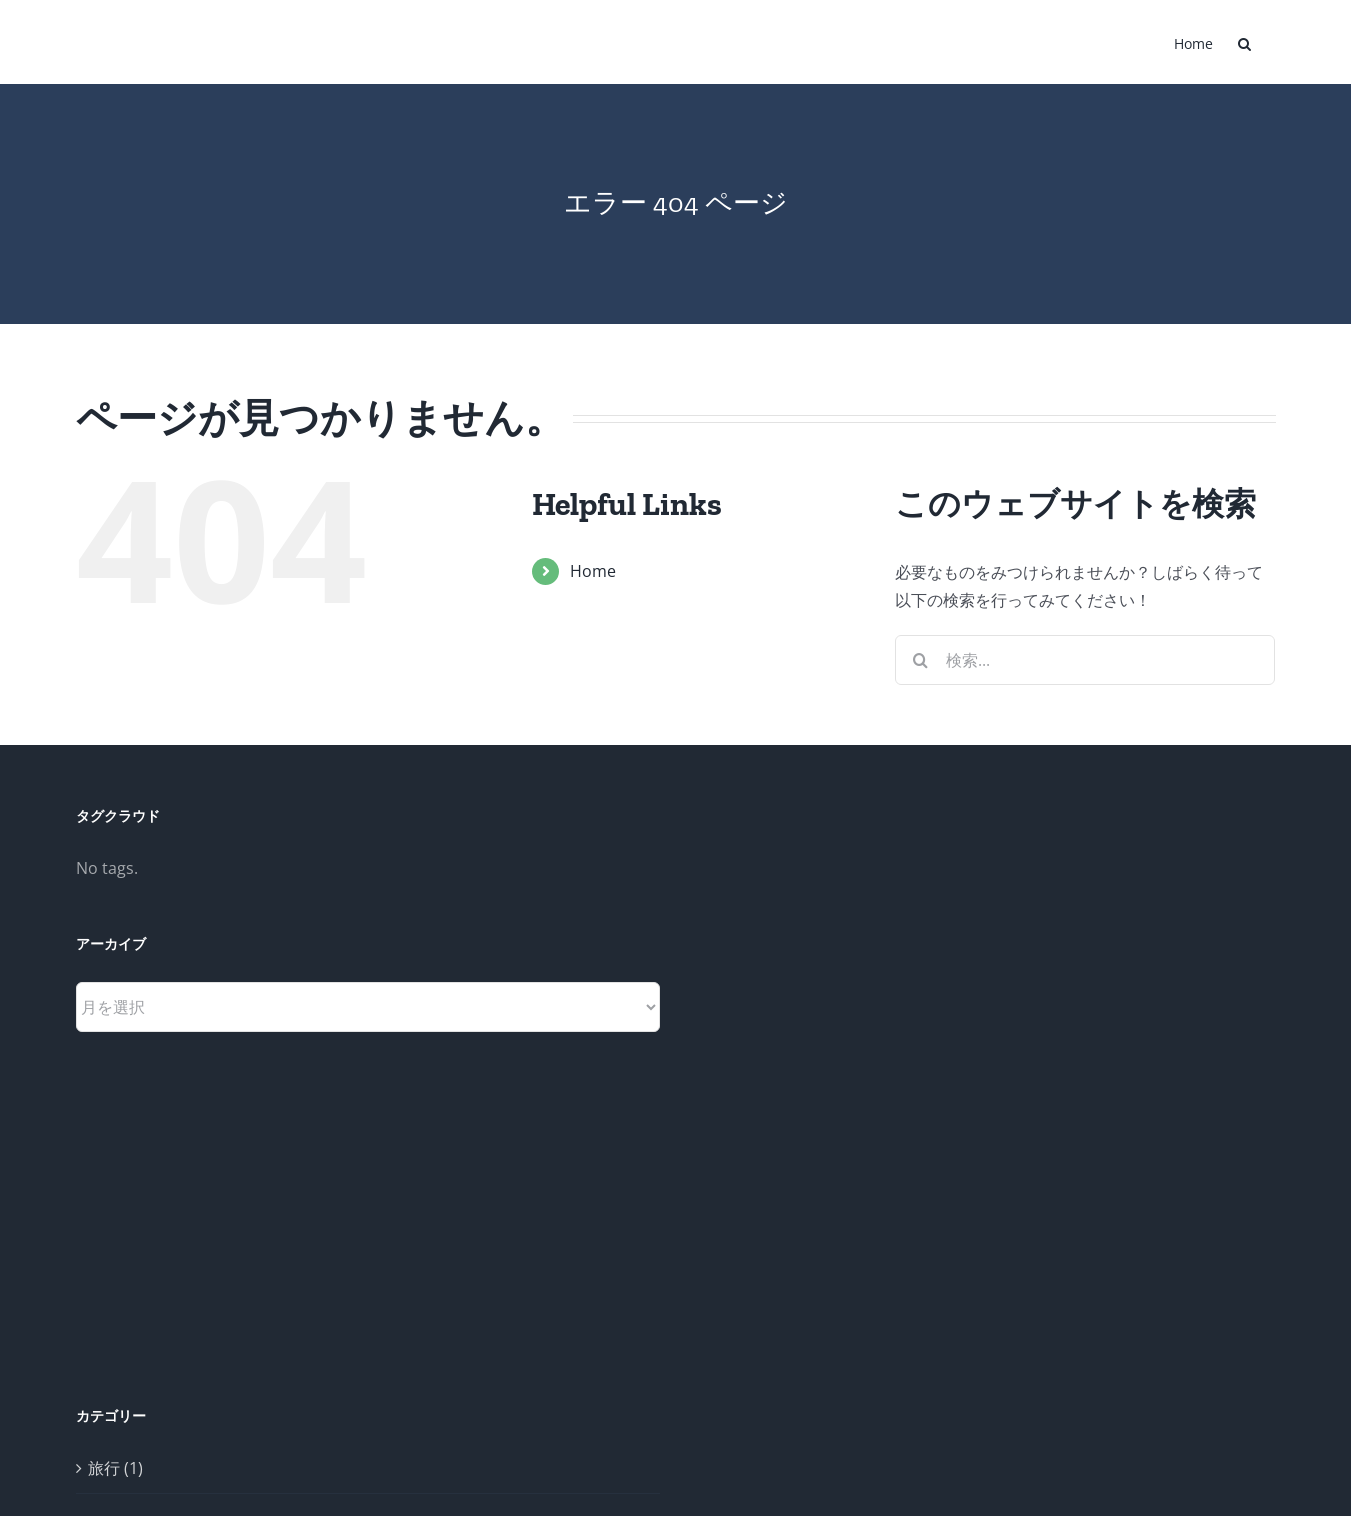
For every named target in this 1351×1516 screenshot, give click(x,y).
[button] (1244, 42)
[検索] (920, 660)
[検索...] (1085, 660)
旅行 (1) (115, 1468)
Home (593, 571)
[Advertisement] (830, 1105)
